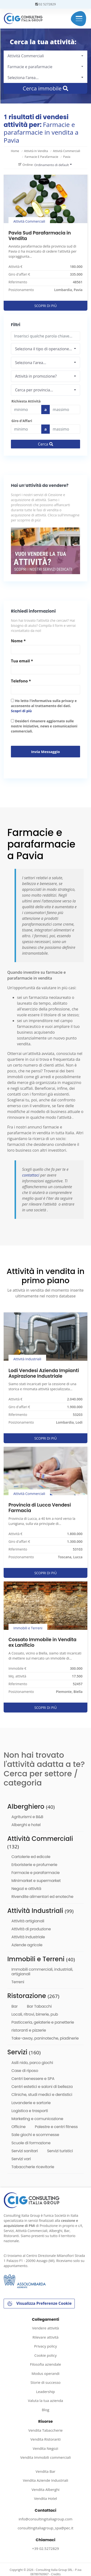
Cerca (45, 444)
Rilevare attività (45, 2337)
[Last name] (65, 409)
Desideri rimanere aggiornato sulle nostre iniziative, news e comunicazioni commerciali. (44, 726)
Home (15, 151)
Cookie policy (45, 2355)
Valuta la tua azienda (45, 2400)
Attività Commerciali (66, 151)
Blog (45, 2409)
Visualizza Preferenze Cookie (39, 2304)
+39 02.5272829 (45, 2548)
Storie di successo (45, 2382)
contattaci (30, 1175)
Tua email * (22, 661)
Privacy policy (45, 2346)
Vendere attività (45, 2328)
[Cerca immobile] (45, 88)
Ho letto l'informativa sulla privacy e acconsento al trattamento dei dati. (44, 705)
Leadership (45, 2391)
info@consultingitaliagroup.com (46, 2519)
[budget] (26, 409)
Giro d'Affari (21, 420)
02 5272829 (45, 4)
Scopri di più (21, 711)
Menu (79, 18)
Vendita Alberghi (45, 2489)
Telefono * (21, 681)
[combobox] (45, 56)
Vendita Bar (45, 2471)
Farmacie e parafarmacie (41, 157)
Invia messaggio (45, 751)
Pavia (66, 157)
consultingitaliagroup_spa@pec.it (46, 2527)
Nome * (18, 641)
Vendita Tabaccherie (45, 2430)
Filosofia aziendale (45, 2364)
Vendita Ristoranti (45, 2439)
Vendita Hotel (45, 2498)
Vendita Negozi (45, 2448)
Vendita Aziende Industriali (45, 2480)
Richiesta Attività (26, 401)
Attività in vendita (36, 151)
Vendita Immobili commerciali (45, 2457)
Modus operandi (45, 2373)
